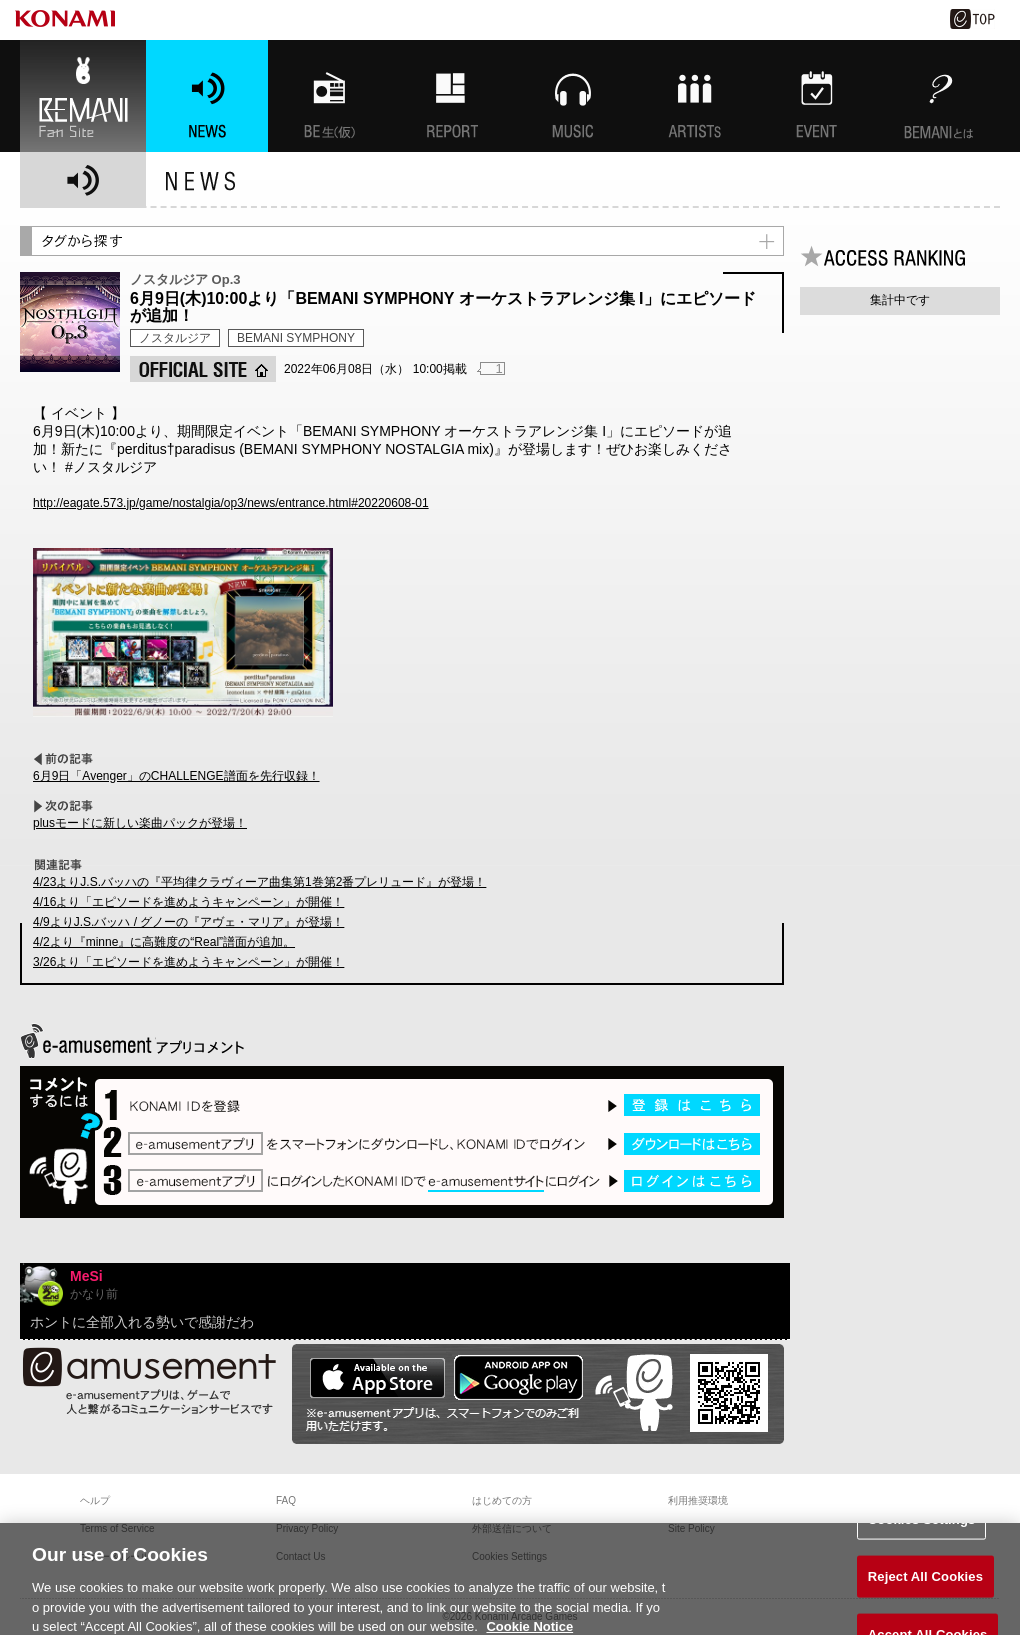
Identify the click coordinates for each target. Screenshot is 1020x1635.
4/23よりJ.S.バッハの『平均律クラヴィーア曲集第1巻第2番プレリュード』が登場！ (259, 882)
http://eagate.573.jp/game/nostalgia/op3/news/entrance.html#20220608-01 (231, 503)
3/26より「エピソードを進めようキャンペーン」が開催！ (188, 962)
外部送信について (512, 1528)
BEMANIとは (939, 96)
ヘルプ (95, 1500)
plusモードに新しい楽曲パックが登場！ (140, 823)
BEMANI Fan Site (83, 96)
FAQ (286, 1500)
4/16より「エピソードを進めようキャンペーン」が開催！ (188, 902)
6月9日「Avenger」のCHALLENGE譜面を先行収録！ (176, 776)
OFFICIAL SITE (203, 369)
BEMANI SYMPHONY (296, 338)
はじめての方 (502, 1500)
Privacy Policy (307, 1528)
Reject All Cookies (925, 1584)
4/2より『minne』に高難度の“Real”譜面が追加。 (164, 942)
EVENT (817, 96)
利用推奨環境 (698, 1500)
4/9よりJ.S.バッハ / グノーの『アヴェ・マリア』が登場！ (188, 922)
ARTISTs (695, 96)
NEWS (207, 96)
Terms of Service (117, 1528)
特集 (451, 96)
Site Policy (691, 1528)
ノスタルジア (175, 338)
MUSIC (573, 96)
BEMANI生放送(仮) (329, 96)
